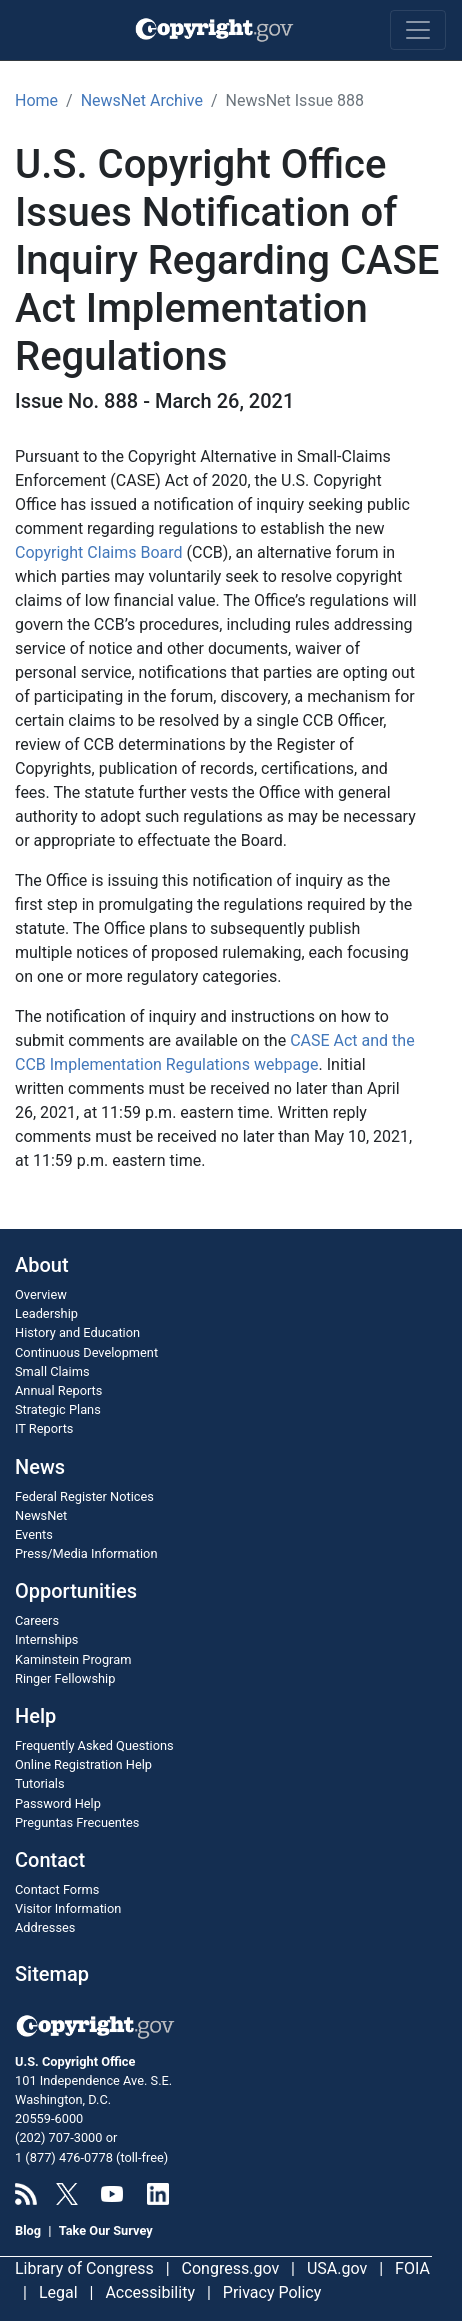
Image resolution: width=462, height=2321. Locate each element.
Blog (28, 2230)
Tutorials (40, 1783)
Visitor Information (68, 1908)
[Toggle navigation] (418, 30)
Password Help (58, 1803)
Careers (37, 1620)
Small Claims (52, 1371)
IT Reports (44, 1428)
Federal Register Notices (84, 1496)
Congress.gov (231, 2268)
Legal (58, 2292)
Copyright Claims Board (99, 552)
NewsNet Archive (142, 100)
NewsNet (41, 1515)
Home (36, 100)
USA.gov (337, 2268)
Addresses (45, 1927)
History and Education (77, 1332)
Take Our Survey (106, 2230)
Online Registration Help (83, 1764)
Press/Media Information (86, 1553)
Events (34, 1534)
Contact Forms (57, 1889)
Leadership (46, 1313)
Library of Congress (84, 2268)
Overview (41, 1294)
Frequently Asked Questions (94, 1745)
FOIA (412, 2268)
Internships (46, 1639)
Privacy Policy (272, 2292)
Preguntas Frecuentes (77, 1822)
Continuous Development (86, 1352)
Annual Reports (58, 1390)
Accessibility (150, 2292)
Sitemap (52, 1974)
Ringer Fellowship (65, 1678)
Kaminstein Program (73, 1659)
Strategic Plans (58, 1409)
